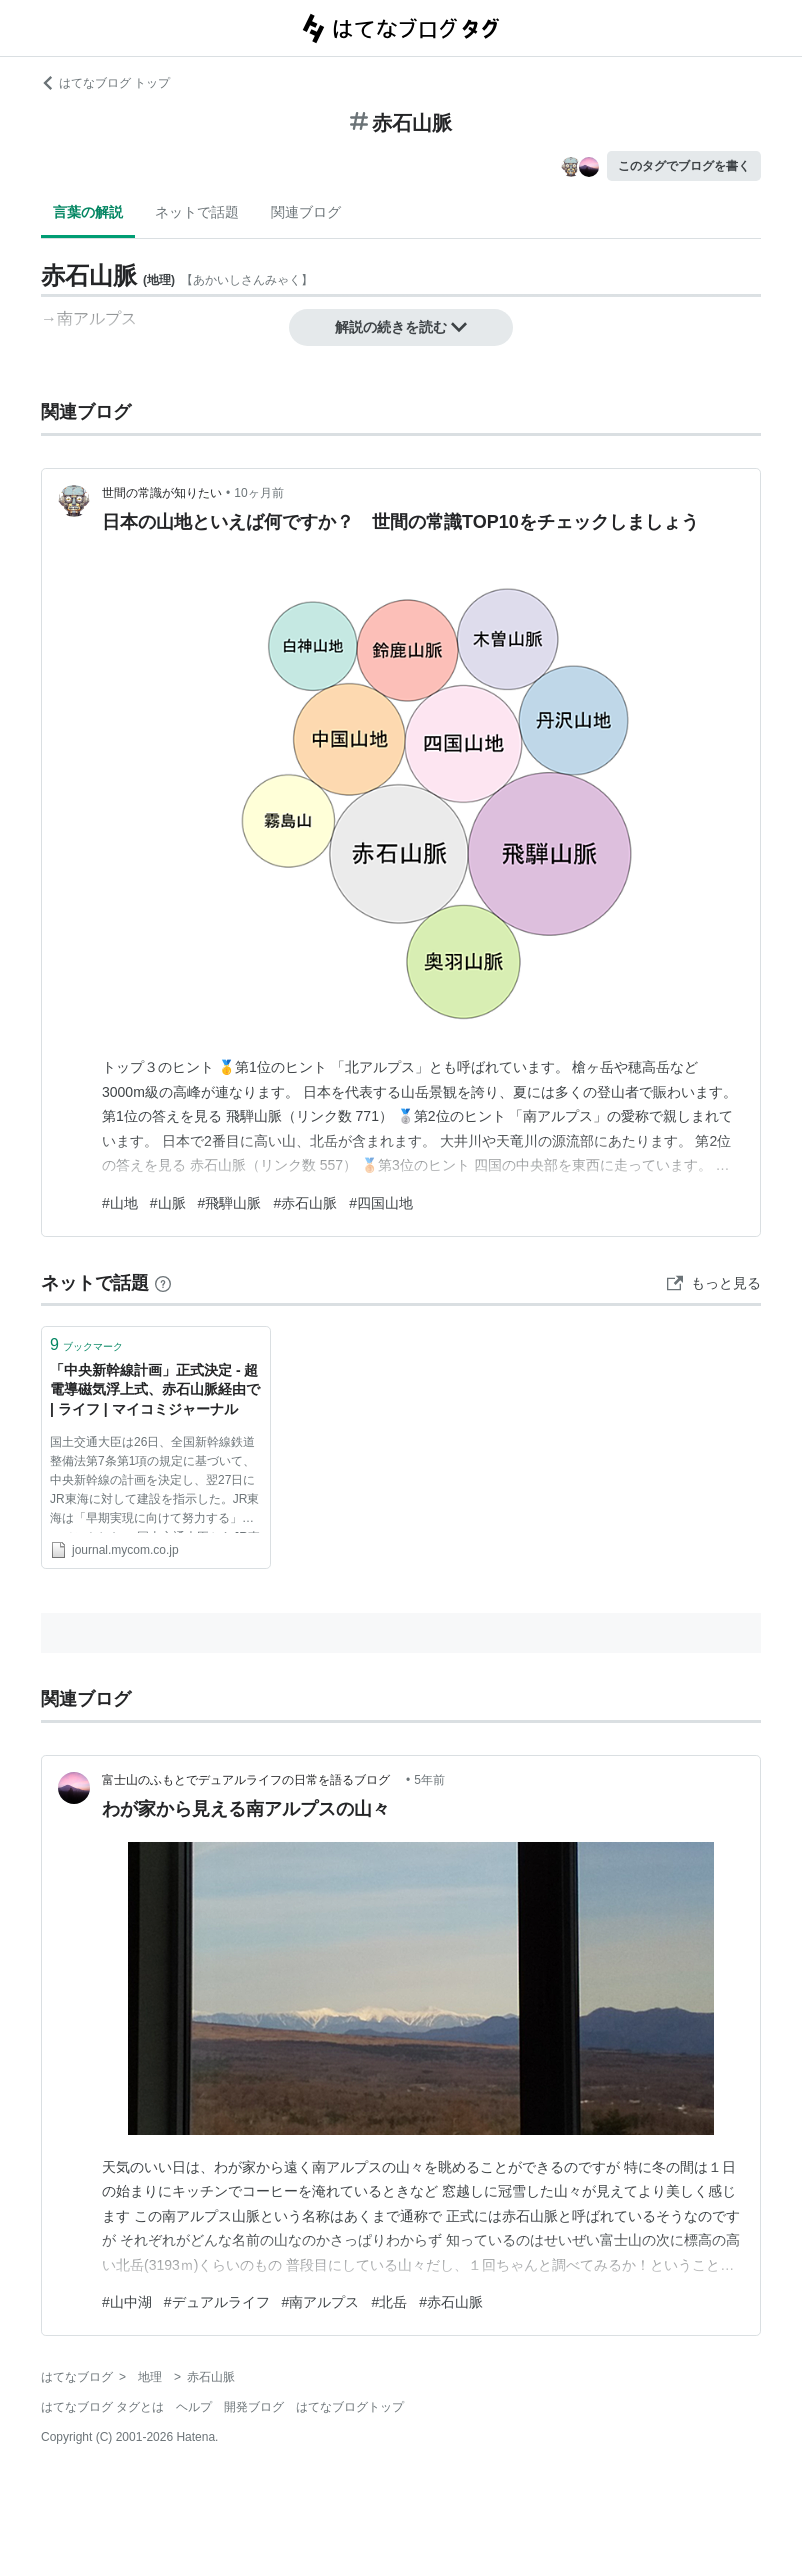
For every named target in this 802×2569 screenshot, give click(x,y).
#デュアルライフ (217, 2302)
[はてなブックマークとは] (163, 1283)
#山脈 (168, 1203)
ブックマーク (86, 1344)
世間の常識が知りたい (162, 493)
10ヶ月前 (258, 493)
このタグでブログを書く (684, 166)
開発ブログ (254, 2407)
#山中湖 (127, 2302)
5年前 (429, 1780)
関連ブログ (306, 212)
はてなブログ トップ (105, 83)
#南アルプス (321, 2302)
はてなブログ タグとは (102, 2407)
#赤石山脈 (305, 1203)
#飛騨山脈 (230, 1203)
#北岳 (389, 2302)
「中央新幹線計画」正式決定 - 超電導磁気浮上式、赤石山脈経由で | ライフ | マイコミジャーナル (155, 1389)
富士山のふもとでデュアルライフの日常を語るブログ (252, 1780)
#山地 (120, 1203)
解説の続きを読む (401, 327)
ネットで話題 (197, 212)
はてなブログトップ (350, 2407)
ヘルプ (194, 2407)
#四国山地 (381, 1203)
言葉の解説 (88, 212)
